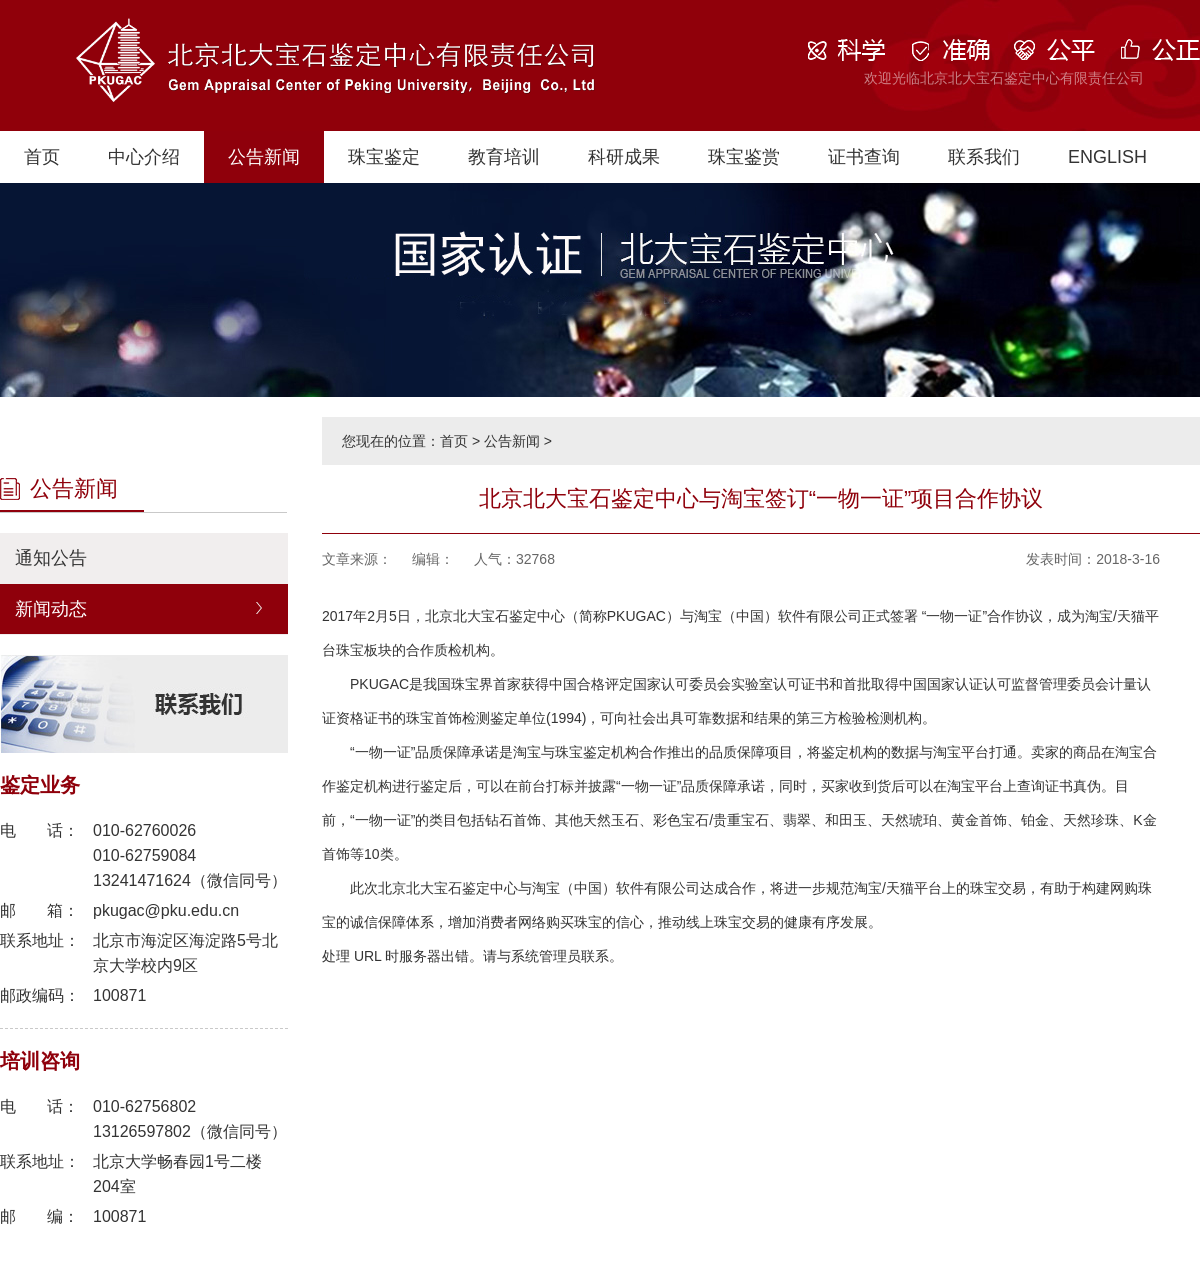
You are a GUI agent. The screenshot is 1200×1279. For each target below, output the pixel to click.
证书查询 (864, 157)
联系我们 (984, 157)
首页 (42, 157)
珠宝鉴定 (384, 157)
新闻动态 (51, 609)
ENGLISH (1107, 157)
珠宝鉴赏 (744, 157)
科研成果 (624, 157)
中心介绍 (144, 157)
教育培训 (504, 157)
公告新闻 (264, 157)
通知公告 (51, 558)
